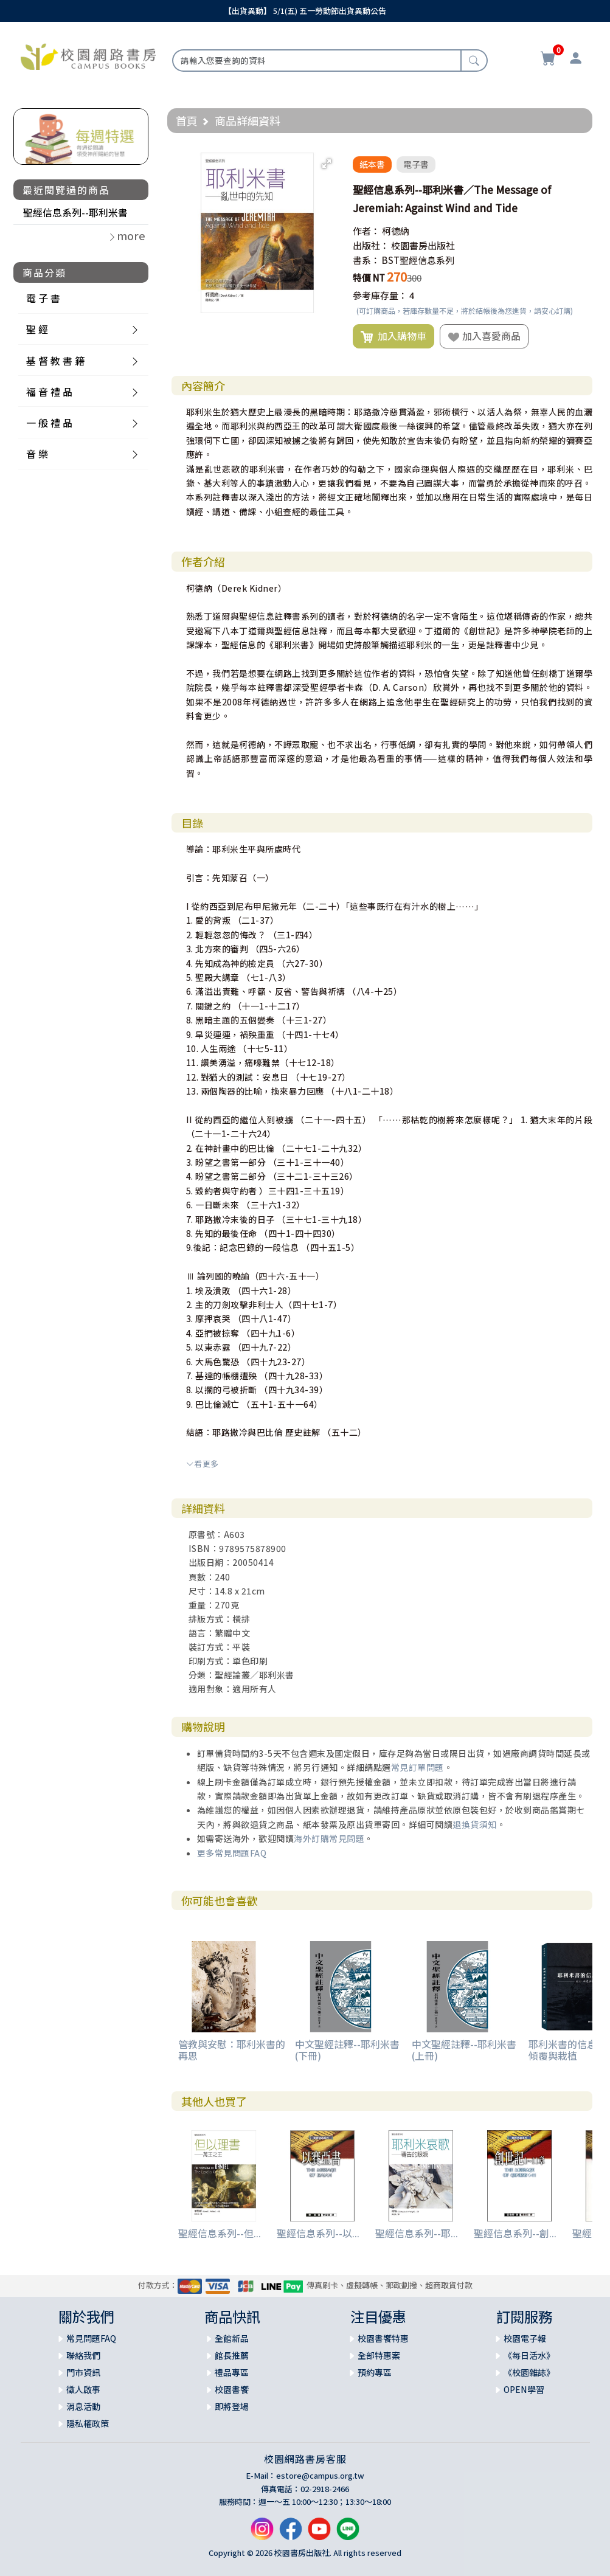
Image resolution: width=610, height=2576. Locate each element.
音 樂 (37, 453)
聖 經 (37, 329)
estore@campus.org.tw (320, 2475)
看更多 (202, 1463)
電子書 (416, 164)
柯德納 (395, 230)
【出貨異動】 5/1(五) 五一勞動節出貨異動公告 (305, 10)
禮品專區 (232, 2372)
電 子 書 (43, 298)
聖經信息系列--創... (515, 2233)
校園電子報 (525, 2338)
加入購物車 (393, 336)
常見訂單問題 (417, 1767)
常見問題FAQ (91, 2338)
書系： (366, 260)
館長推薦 (232, 2355)
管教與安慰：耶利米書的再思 (231, 2050)
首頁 (187, 120)
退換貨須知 (474, 1824)
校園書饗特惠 (383, 2338)
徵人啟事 (83, 2389)
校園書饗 (232, 2389)
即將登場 (232, 2406)
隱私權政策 (87, 2423)
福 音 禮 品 (49, 391)
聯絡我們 (83, 2355)
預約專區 (375, 2372)
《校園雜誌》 (529, 2372)
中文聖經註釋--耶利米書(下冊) (347, 2050)
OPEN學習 (524, 2389)
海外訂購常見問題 (329, 1838)
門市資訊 (83, 2372)
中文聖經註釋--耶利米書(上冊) (464, 2050)
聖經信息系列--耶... (416, 2233)
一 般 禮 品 (49, 422)
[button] (326, 163)
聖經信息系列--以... (318, 2233)
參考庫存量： (380, 295)
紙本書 (372, 164)
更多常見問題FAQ (232, 1853)
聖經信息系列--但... (219, 2233)
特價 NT (369, 277)
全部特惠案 (379, 2355)
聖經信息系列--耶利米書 (75, 212)
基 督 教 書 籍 (55, 360)
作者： (366, 230)
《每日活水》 (529, 2355)
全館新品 (232, 2338)
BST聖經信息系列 (418, 260)
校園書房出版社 (423, 245)
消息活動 (83, 2406)
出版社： (371, 245)
